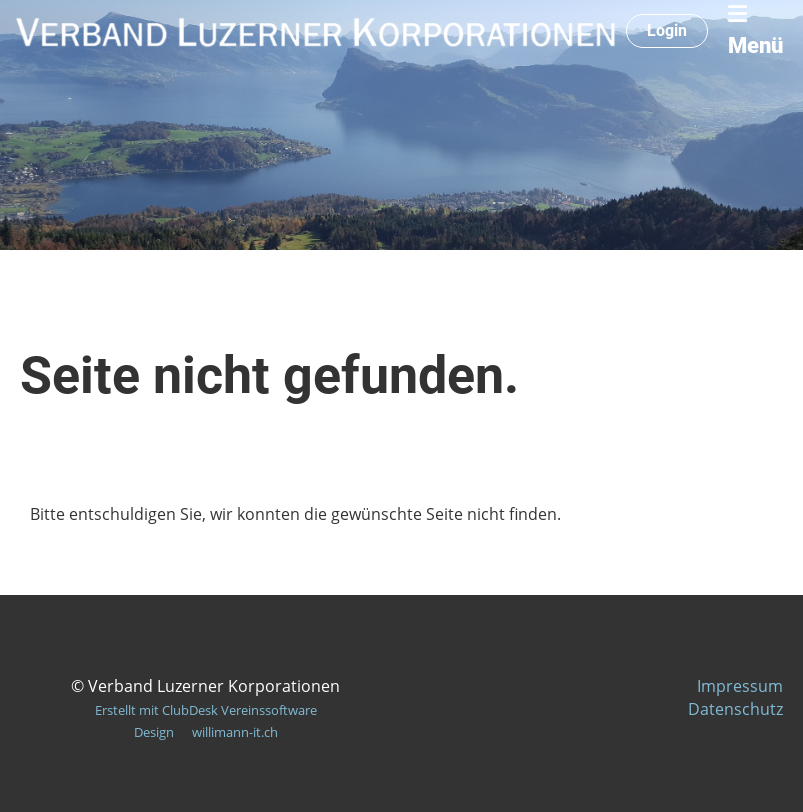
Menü (755, 30)
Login (667, 30)
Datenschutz (735, 709)
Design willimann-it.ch (206, 732)
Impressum (740, 686)
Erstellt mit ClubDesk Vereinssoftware (206, 710)
